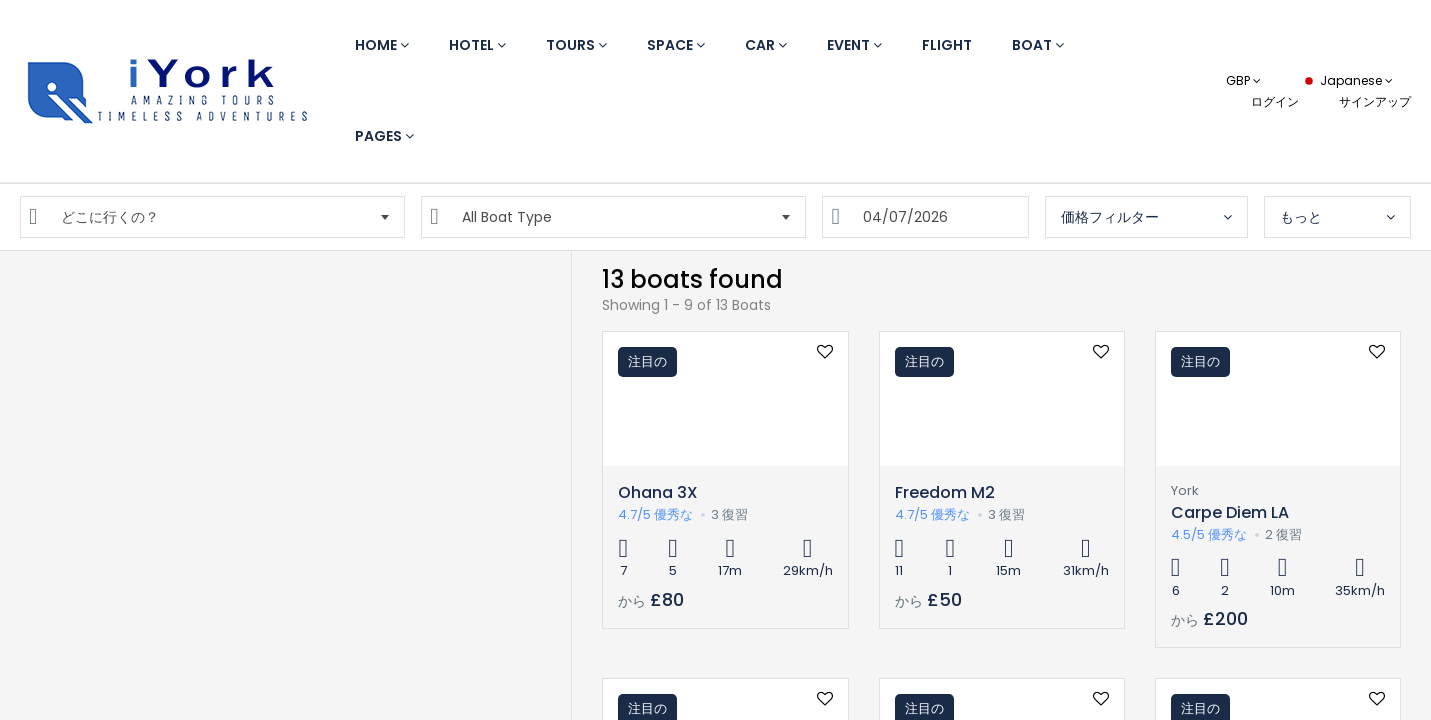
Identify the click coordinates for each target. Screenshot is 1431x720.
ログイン (1275, 101)
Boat (1038, 45)
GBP (1243, 80)
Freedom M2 (945, 492)
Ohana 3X (658, 492)
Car (766, 45)
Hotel (477, 45)
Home (382, 45)
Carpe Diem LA (1230, 512)
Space (676, 45)
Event (854, 45)
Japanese (1347, 80)
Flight (947, 45)
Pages (384, 136)
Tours (576, 45)
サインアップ (1375, 101)
